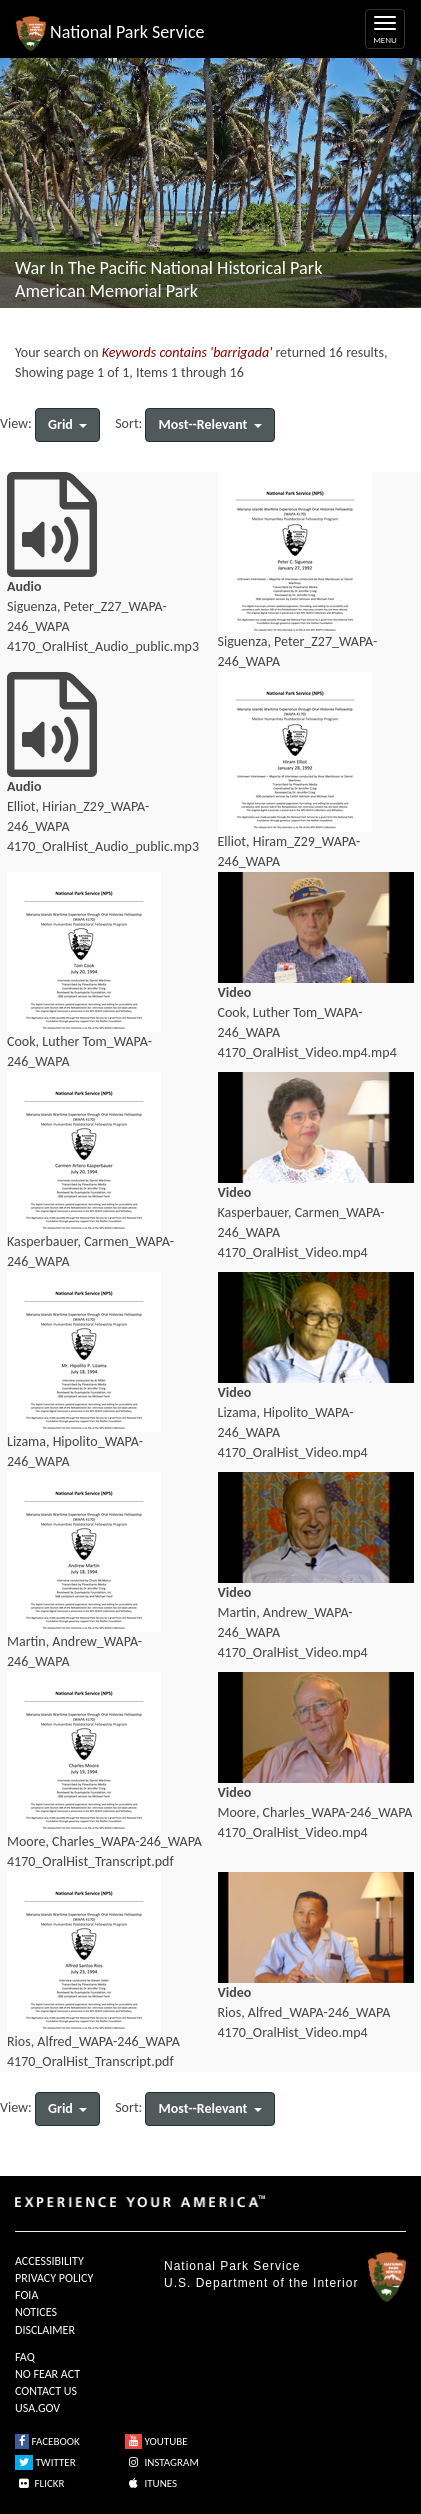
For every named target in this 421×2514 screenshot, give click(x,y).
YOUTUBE (156, 2441)
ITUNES (151, 2483)
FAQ (25, 2357)
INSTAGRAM (162, 2462)
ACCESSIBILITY (49, 2261)
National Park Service (232, 2266)
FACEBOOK (47, 2441)
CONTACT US (46, 2391)
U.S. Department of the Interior (261, 2283)
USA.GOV (37, 2408)
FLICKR (40, 2483)
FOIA (26, 2295)
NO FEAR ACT (47, 2374)
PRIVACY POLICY (54, 2278)
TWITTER (45, 2462)
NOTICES (36, 2312)
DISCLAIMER (45, 2330)
